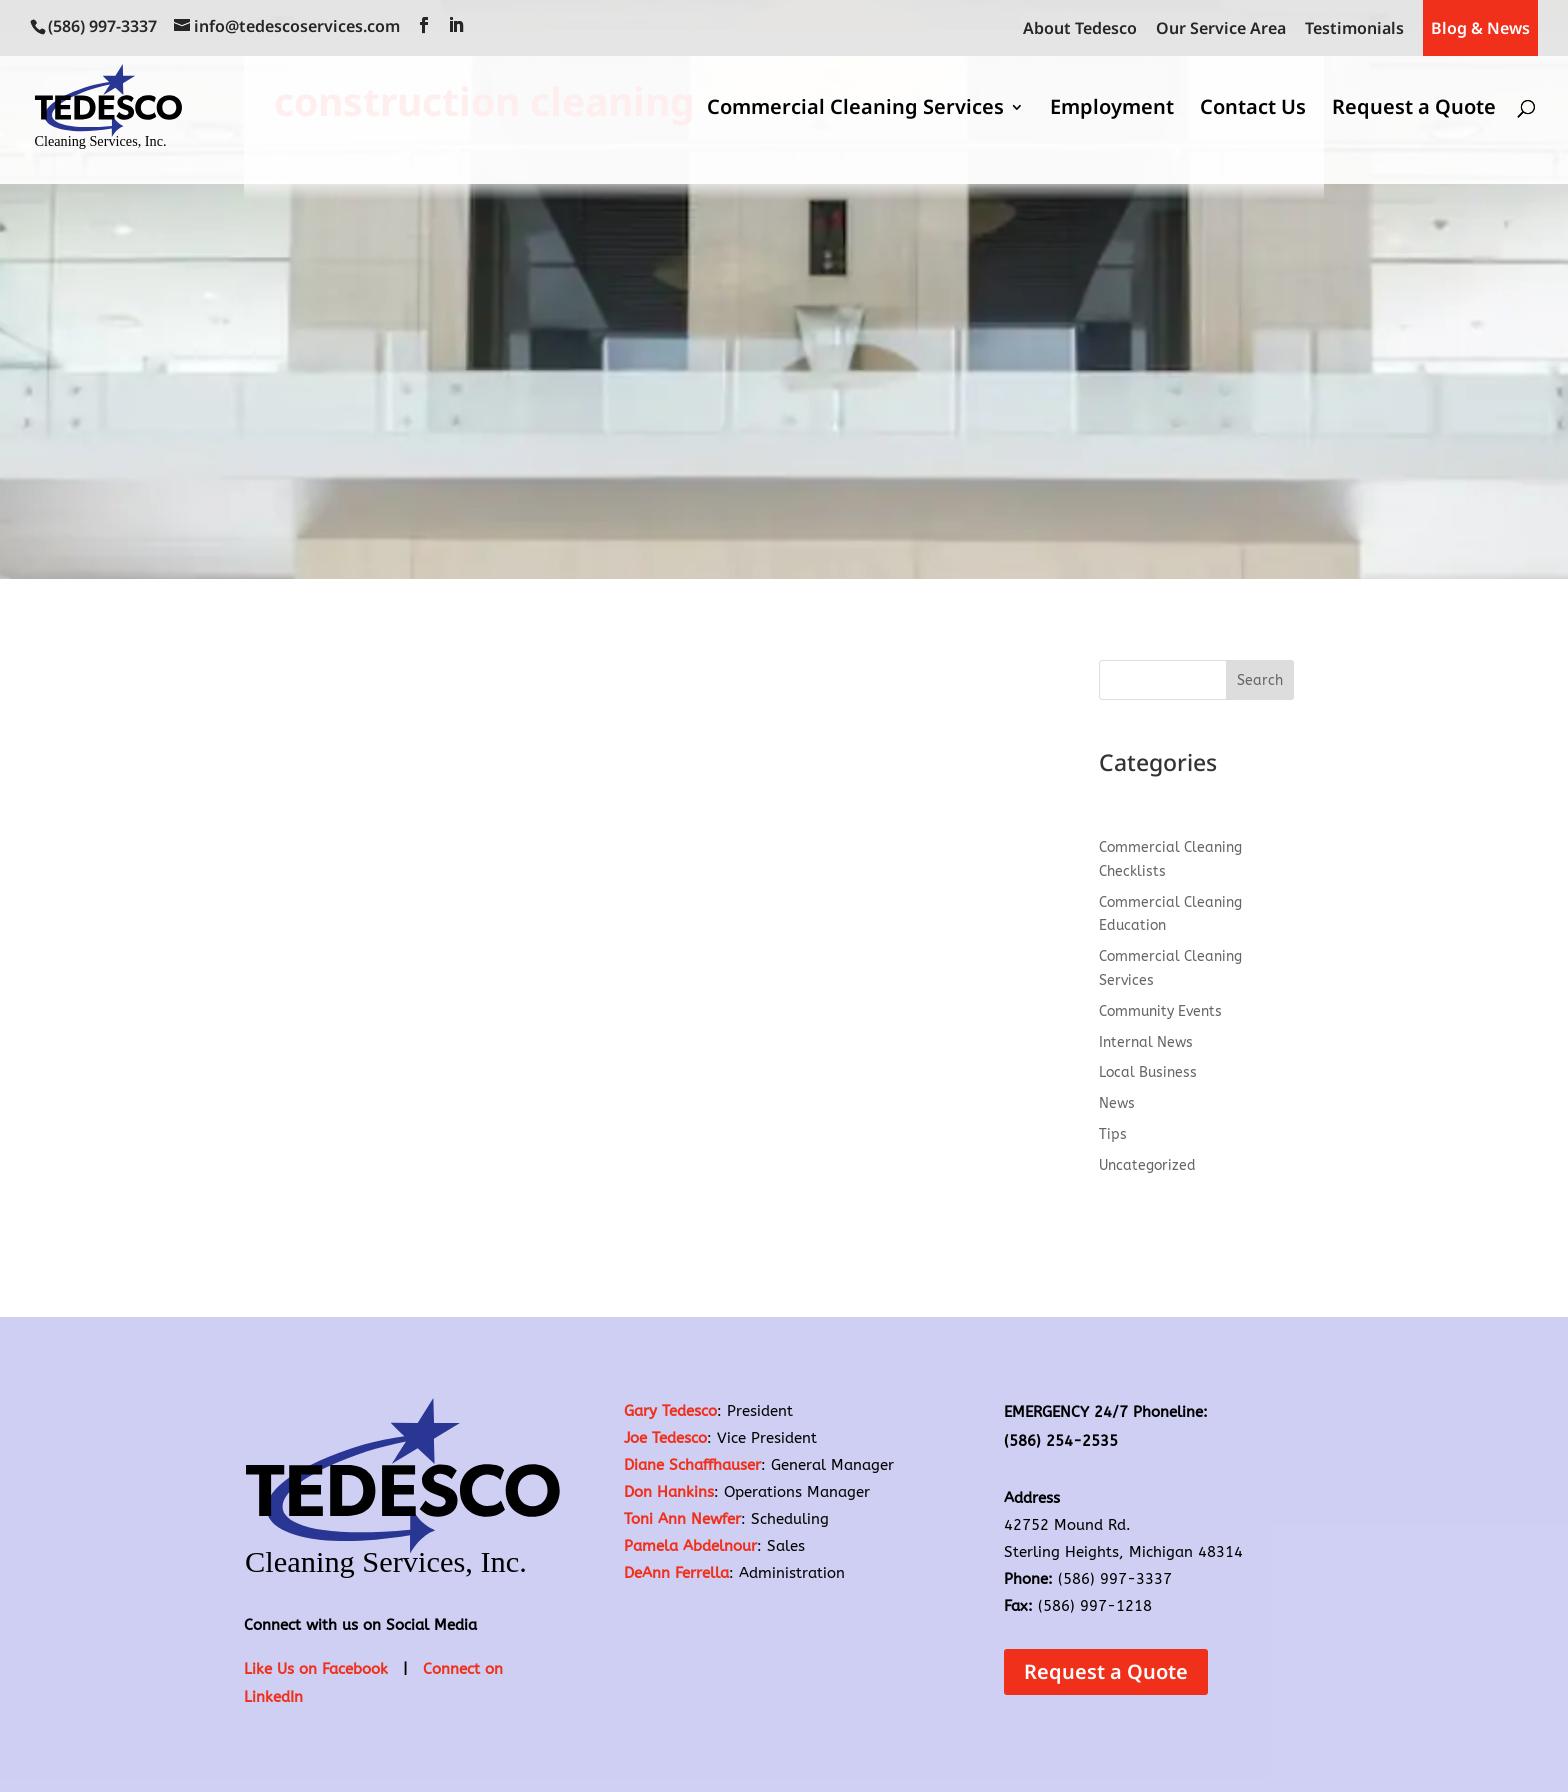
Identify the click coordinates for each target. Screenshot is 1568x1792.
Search (1260, 680)
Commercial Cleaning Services (855, 110)
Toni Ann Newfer (682, 1519)
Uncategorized (1147, 1165)
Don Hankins (669, 1492)
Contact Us (1253, 110)
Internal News (1146, 1042)
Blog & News (1480, 28)
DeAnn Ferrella (676, 1573)
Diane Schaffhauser (692, 1465)
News (1117, 1103)
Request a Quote (1414, 110)
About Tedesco (1080, 29)
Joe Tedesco (665, 1438)
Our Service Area (1221, 29)
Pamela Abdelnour (690, 1546)
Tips (1113, 1134)
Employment (1112, 110)
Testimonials (1354, 29)
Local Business (1148, 1072)
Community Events (1160, 1011)
